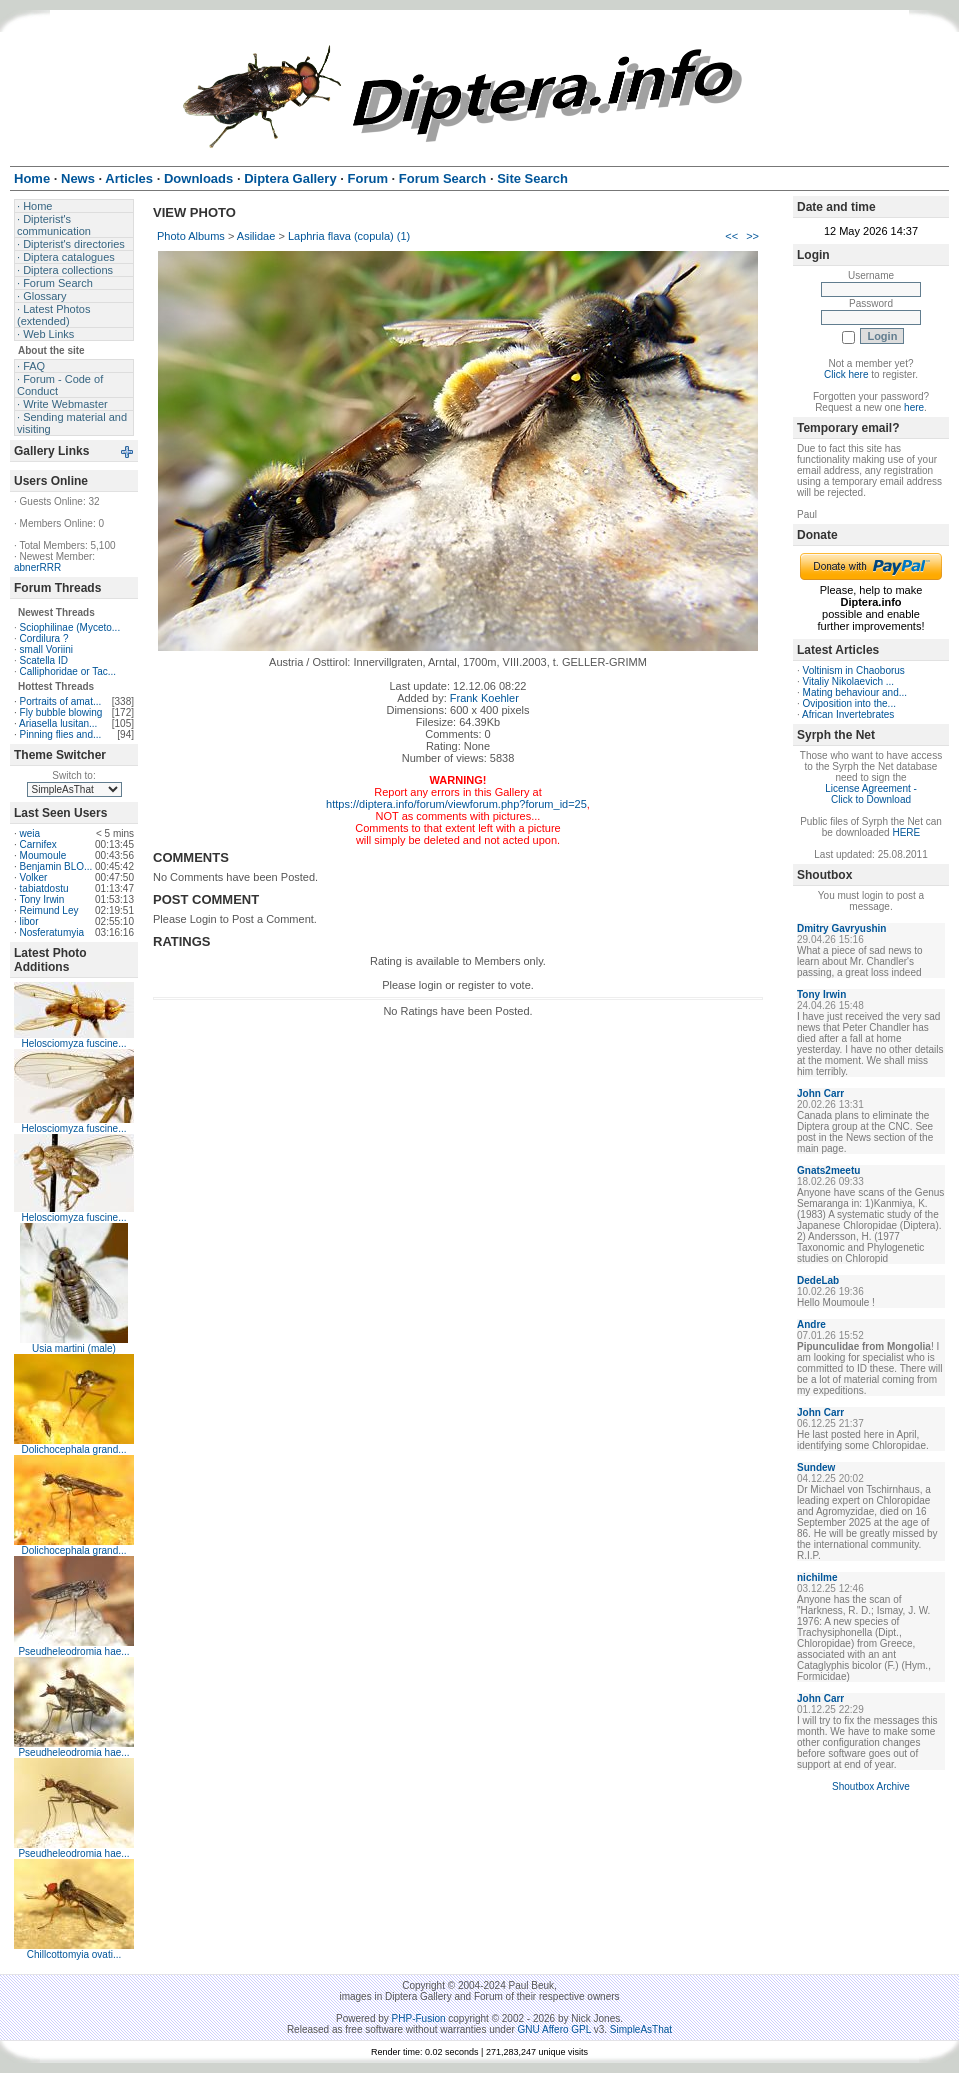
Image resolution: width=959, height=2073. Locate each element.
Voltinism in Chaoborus (854, 670)
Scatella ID (44, 660)
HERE (906, 832)
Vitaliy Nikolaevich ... (849, 681)
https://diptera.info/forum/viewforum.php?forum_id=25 (456, 804)
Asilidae (256, 236)
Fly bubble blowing (61, 712)
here (914, 407)
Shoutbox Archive (871, 1786)
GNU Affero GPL (554, 2029)
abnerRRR (37, 567)
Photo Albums (191, 236)
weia (30, 833)
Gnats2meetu (828, 1170)
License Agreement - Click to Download (871, 794)
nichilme (817, 1577)
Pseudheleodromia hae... (73, 1651)
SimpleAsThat (641, 2029)
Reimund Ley (49, 910)
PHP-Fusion (419, 2018)
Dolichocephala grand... (73, 1449)
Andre (811, 1324)
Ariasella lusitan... (58, 723)
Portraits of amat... (61, 701)
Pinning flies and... (61, 734)
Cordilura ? (44, 638)
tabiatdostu (44, 888)
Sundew (816, 1467)
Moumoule (43, 855)
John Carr (820, 1093)
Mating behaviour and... (855, 692)
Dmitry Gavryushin (841, 928)
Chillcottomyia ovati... (74, 1954)
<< (731, 236)
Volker (34, 877)
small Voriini (46, 649)
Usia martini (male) (74, 1348)
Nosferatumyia (52, 932)
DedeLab (818, 1280)
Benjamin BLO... (56, 866)
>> (752, 236)
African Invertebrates (848, 714)
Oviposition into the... (849, 703)
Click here (846, 374)
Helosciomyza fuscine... (73, 1043)
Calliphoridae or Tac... (68, 671)
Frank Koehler (484, 698)
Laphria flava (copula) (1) (349, 236)
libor (29, 921)
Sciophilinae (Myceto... (70, 627)
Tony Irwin (41, 899)
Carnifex (38, 844)
